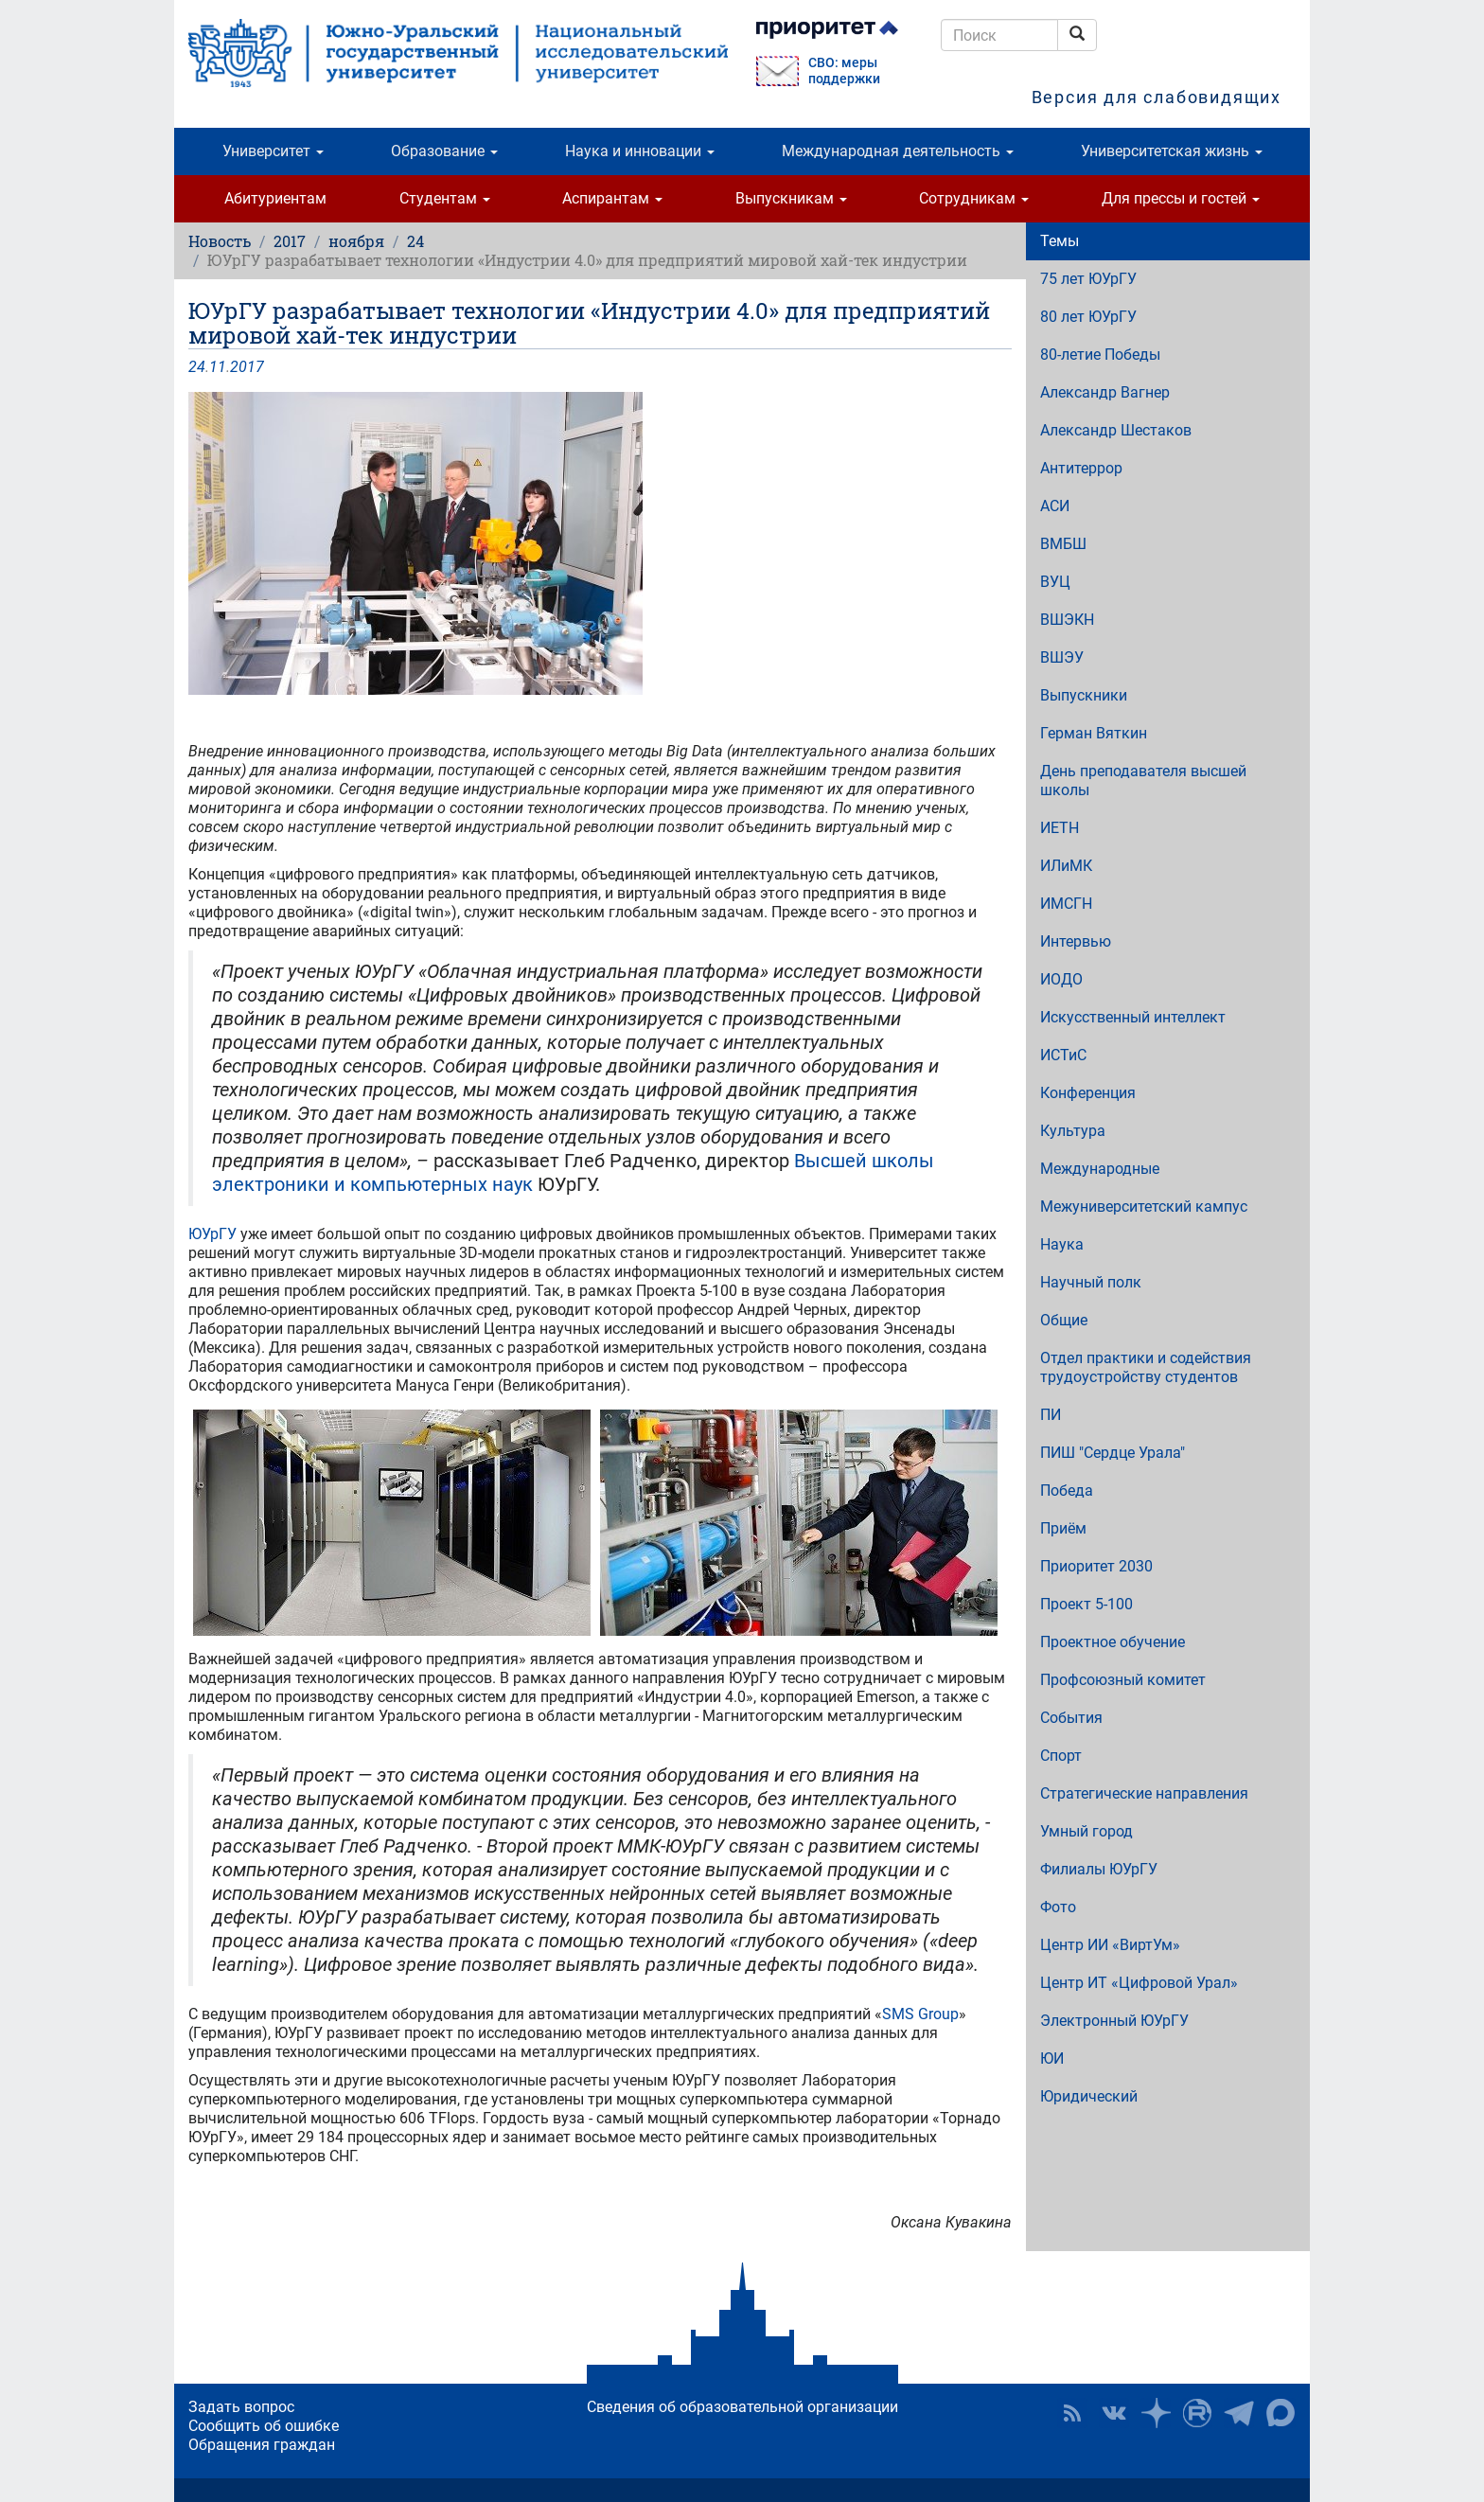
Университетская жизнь (1172, 151)
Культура (1072, 1131)
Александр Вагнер (1105, 392)
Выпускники (1083, 695)
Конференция (1088, 1093)
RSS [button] (1072, 2413)
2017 (290, 241)
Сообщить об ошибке (263, 2426)
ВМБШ (1063, 544)
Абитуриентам (275, 198)
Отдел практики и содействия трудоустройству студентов (1145, 1367)
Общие (1063, 1320)
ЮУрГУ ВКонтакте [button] (1114, 2413)
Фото (1058, 1907)
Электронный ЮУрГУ (1114, 2021)
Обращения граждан (261, 2445)
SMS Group (920, 2014)
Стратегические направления (1144, 1793)
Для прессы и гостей (1181, 198)
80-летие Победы (1100, 355)
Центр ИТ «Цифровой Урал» (1139, 1983)
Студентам (444, 198)
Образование (444, 151)
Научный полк (1090, 1282)
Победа (1066, 1490)
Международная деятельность (898, 151)
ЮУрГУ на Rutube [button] (1197, 2413)
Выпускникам (791, 198)
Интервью (1075, 941)
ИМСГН (1066, 904)
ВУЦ (1055, 582)
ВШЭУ (1062, 657)
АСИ (1054, 506)
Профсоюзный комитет (1123, 1680)
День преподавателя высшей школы (1143, 780)
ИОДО (1061, 979)
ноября (356, 241)
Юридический (1089, 2096)
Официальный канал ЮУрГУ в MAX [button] (1280, 2413)
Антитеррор (1081, 468)
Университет (273, 151)
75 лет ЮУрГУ (1088, 279)
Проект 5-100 (1086, 1604)
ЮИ (1052, 2058)
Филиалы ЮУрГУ (1098, 1869)
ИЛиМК (1066, 866)
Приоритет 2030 (1096, 1566)
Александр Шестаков (1116, 430)
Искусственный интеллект (1133, 1017)
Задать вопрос (241, 2407)
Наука (1062, 1244)
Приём (1063, 1528)
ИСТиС (1063, 1055)
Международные (1099, 1169)
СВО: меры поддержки (844, 71)
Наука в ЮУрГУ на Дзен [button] (1155, 2413)
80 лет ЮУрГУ (1088, 317)
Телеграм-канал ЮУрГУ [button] (1239, 2413)
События (1071, 1718)
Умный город (1086, 1831)
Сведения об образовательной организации (742, 2407)
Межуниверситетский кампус (1143, 1207)
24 (415, 241)
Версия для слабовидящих (1156, 97)
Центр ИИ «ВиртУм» (1110, 1945)
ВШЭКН (1067, 620)
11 (217, 367)
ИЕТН (1059, 828)
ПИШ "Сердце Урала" (1112, 1453)
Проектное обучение (1112, 1642)
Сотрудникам (974, 198)
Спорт (1061, 1756)
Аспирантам (612, 198)
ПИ (1050, 1415)
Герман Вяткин (1093, 733)
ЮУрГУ (212, 1234)
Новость (219, 241)
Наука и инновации (640, 151)
